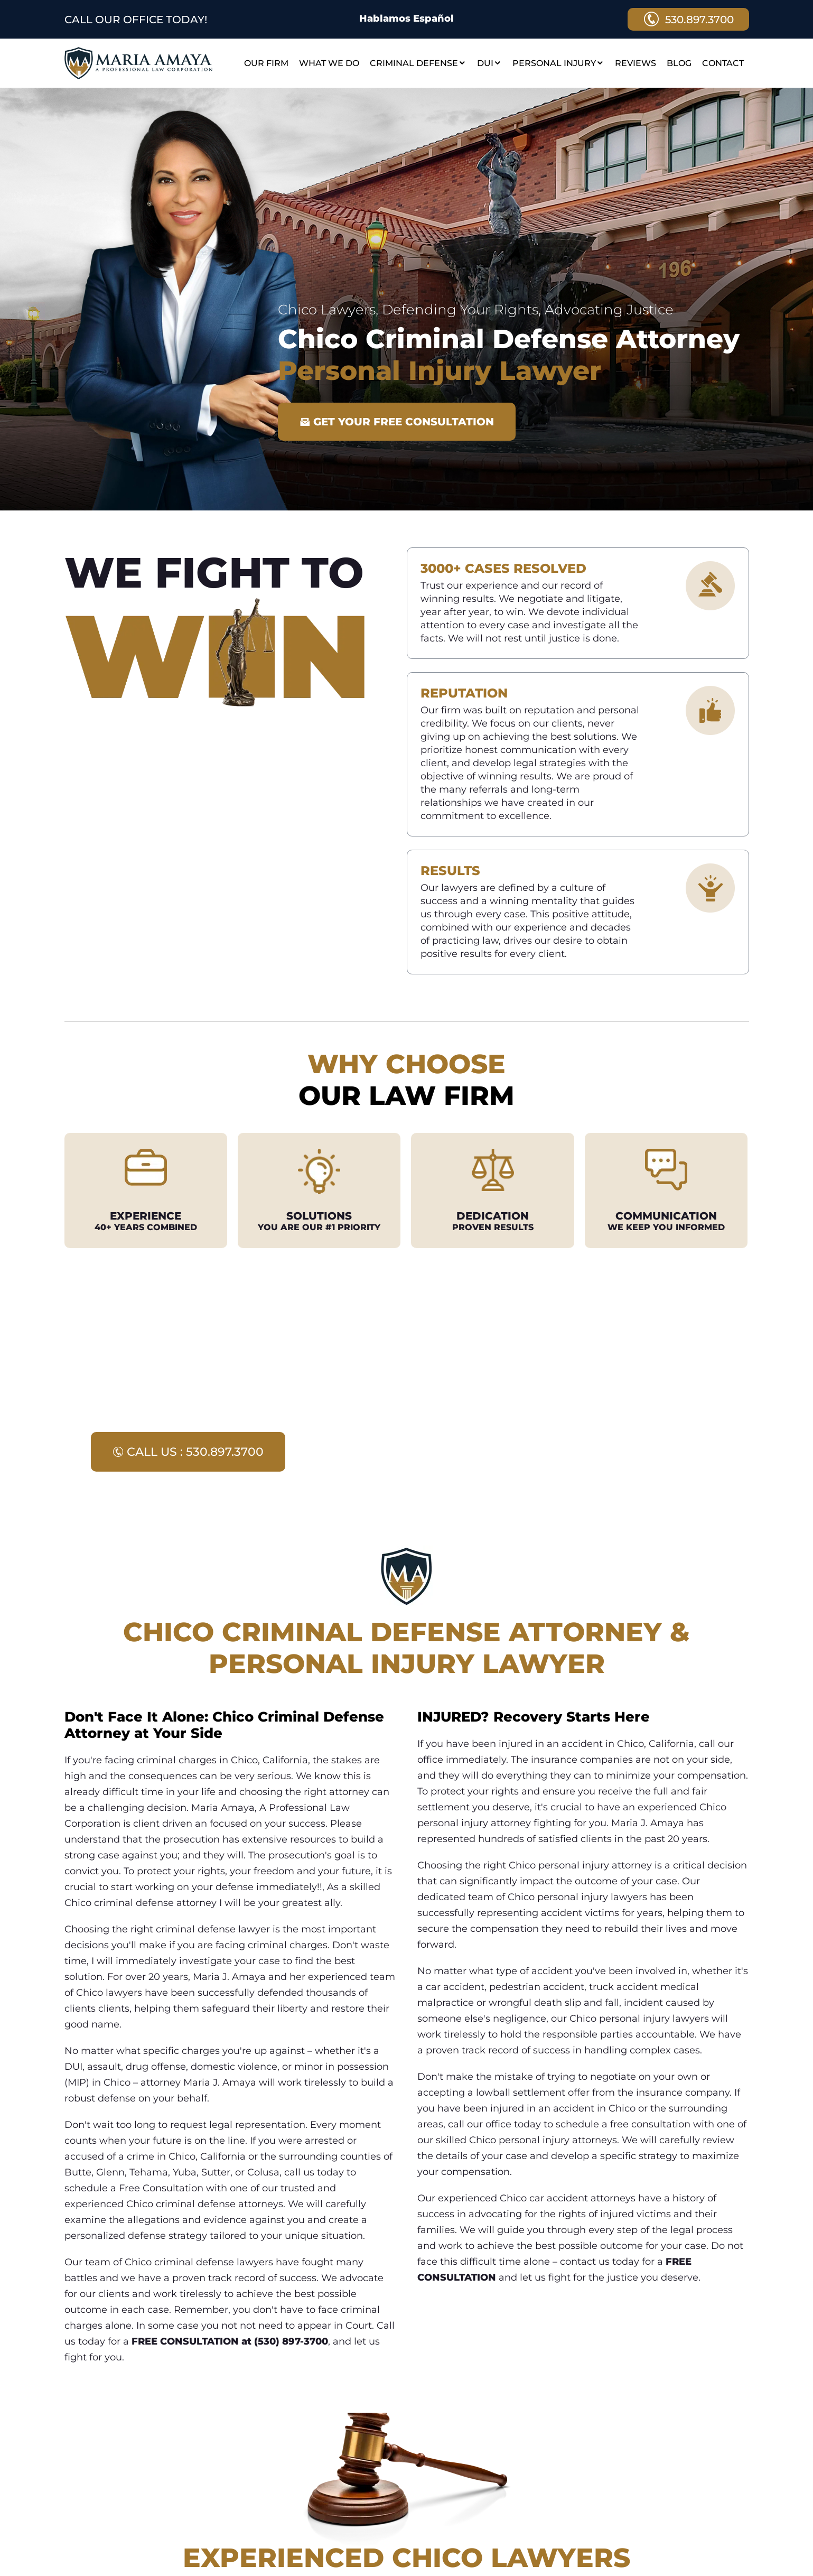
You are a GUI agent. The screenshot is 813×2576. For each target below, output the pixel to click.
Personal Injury (558, 63)
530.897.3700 (688, 19)
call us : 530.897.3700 (188, 1452)
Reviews (635, 63)
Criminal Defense (418, 63)
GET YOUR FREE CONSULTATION (397, 421)
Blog (679, 63)
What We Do (329, 63)
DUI (489, 63)
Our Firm (266, 63)
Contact (723, 63)
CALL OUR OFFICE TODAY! (135, 19)
